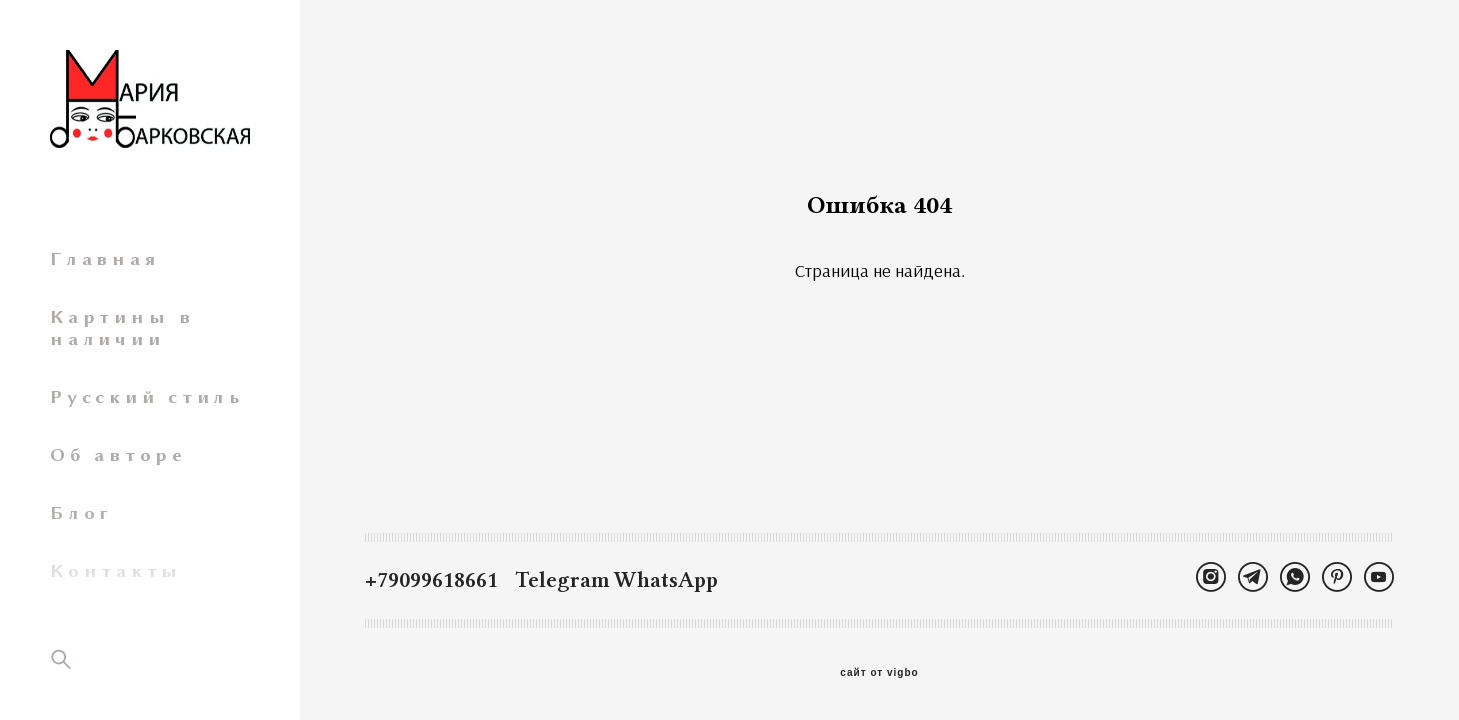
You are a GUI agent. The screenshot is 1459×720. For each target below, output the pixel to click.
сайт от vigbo (879, 673)
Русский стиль (147, 397)
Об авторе (118, 455)
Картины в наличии (122, 328)
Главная (104, 259)
